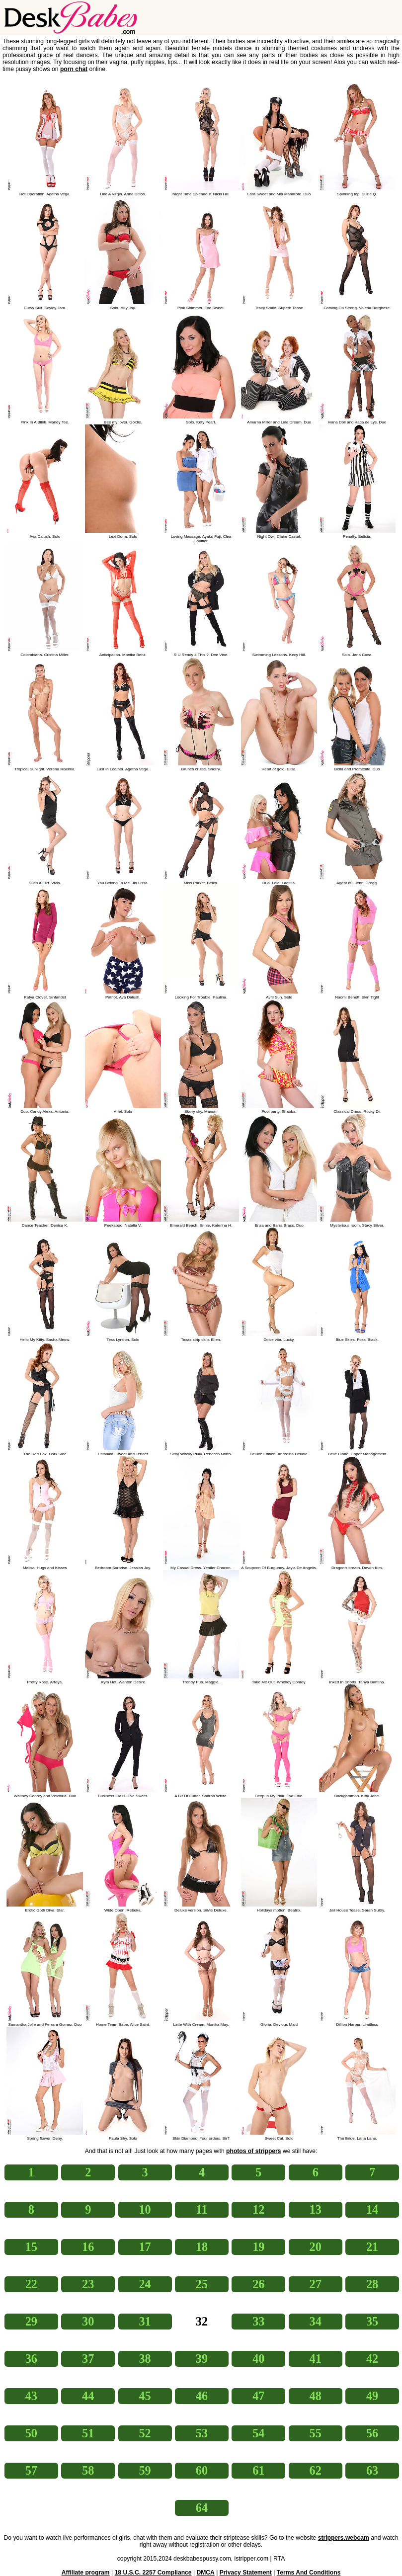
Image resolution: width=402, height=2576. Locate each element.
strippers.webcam (343, 2537)
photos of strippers (253, 2151)
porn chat (73, 69)
